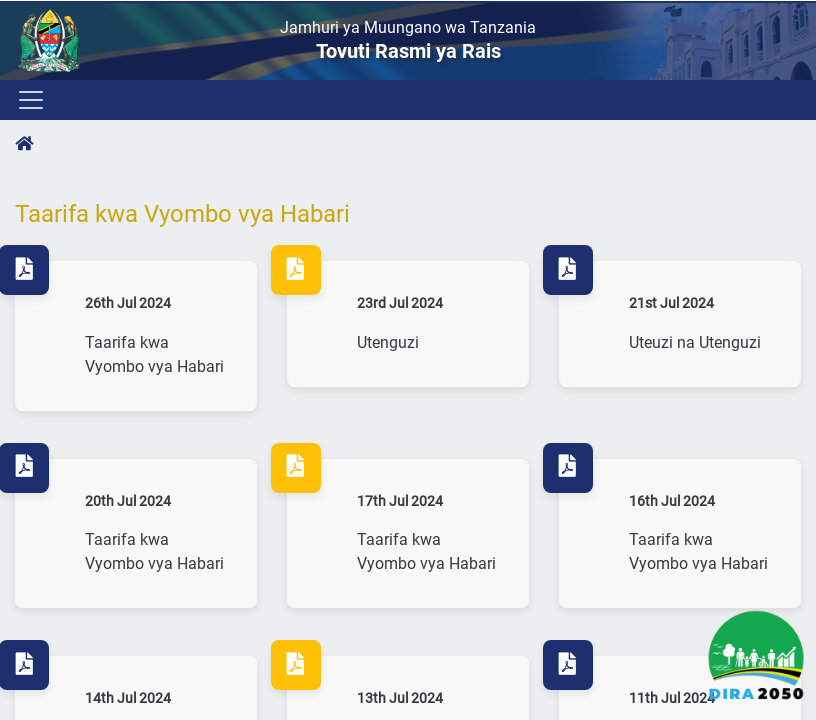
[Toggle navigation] (29, 100)
